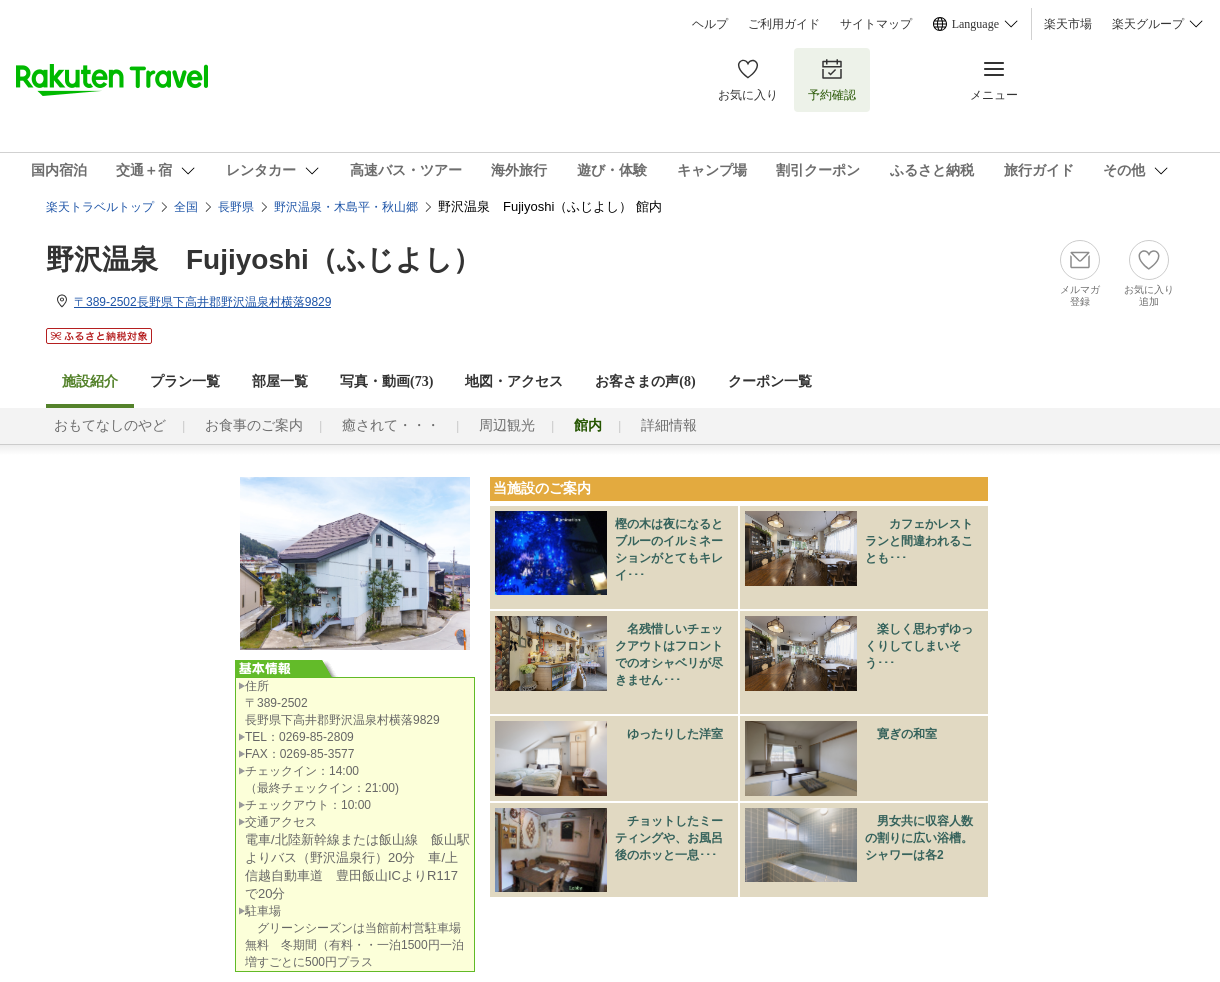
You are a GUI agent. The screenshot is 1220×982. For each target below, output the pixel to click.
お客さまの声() (645, 381)
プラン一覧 (185, 381)
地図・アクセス (514, 381)
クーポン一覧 (770, 381)
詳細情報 (669, 425)
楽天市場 (1068, 24)
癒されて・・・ (391, 425)
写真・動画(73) (386, 381)
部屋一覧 (280, 381)
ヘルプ (710, 24)
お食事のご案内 (254, 425)
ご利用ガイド (784, 24)
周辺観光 (507, 425)
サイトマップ (876, 24)
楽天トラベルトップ (100, 207)
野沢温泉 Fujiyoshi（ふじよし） (263, 259)
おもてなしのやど (110, 425)
